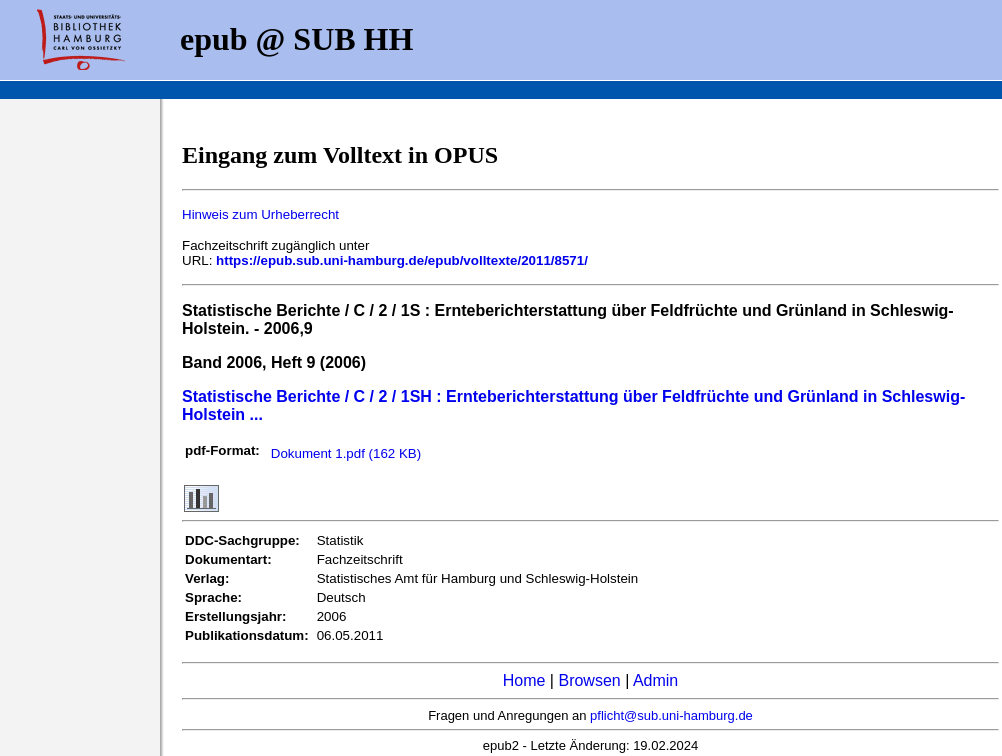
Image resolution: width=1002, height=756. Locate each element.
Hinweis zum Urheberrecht (260, 214)
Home (524, 680)
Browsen (589, 680)
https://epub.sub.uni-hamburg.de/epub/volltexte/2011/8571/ (402, 260)
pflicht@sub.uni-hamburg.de (671, 715)
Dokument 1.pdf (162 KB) (346, 453)
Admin (655, 680)
